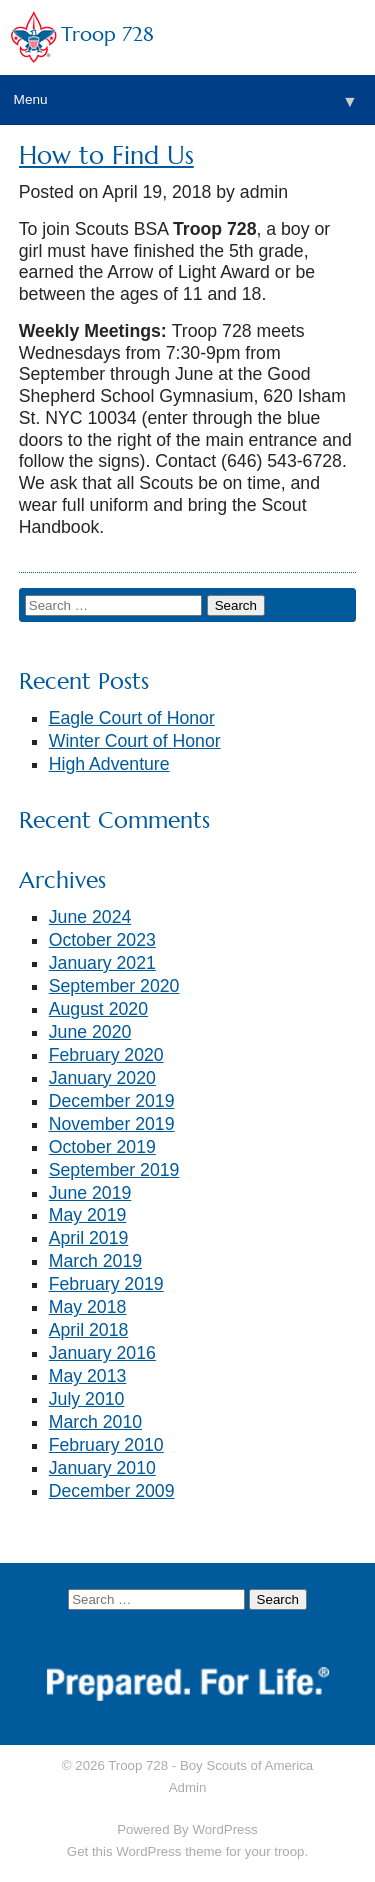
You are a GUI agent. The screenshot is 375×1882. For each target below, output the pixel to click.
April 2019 (89, 1238)
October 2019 (102, 1147)
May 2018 (88, 1307)
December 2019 (112, 1101)
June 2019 (90, 1193)
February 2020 (106, 1055)
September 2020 (114, 986)
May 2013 (88, 1376)
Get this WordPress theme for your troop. (187, 1851)
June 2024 (90, 917)
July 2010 (87, 1399)
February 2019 (106, 1284)
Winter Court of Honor (135, 741)
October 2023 (102, 940)
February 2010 (106, 1445)
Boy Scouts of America (246, 1765)
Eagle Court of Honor (132, 718)
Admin (188, 1787)
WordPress (224, 1829)
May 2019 (88, 1215)
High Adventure (109, 764)
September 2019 (114, 1170)
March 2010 (95, 1422)
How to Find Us (106, 155)
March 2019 (95, 1261)
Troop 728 (107, 34)
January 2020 (102, 1078)
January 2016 (102, 1353)
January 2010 (102, 1468)
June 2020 (90, 1032)
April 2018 (89, 1330)
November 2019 (112, 1124)
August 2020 (98, 1009)
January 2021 (102, 963)
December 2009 (112, 1491)
